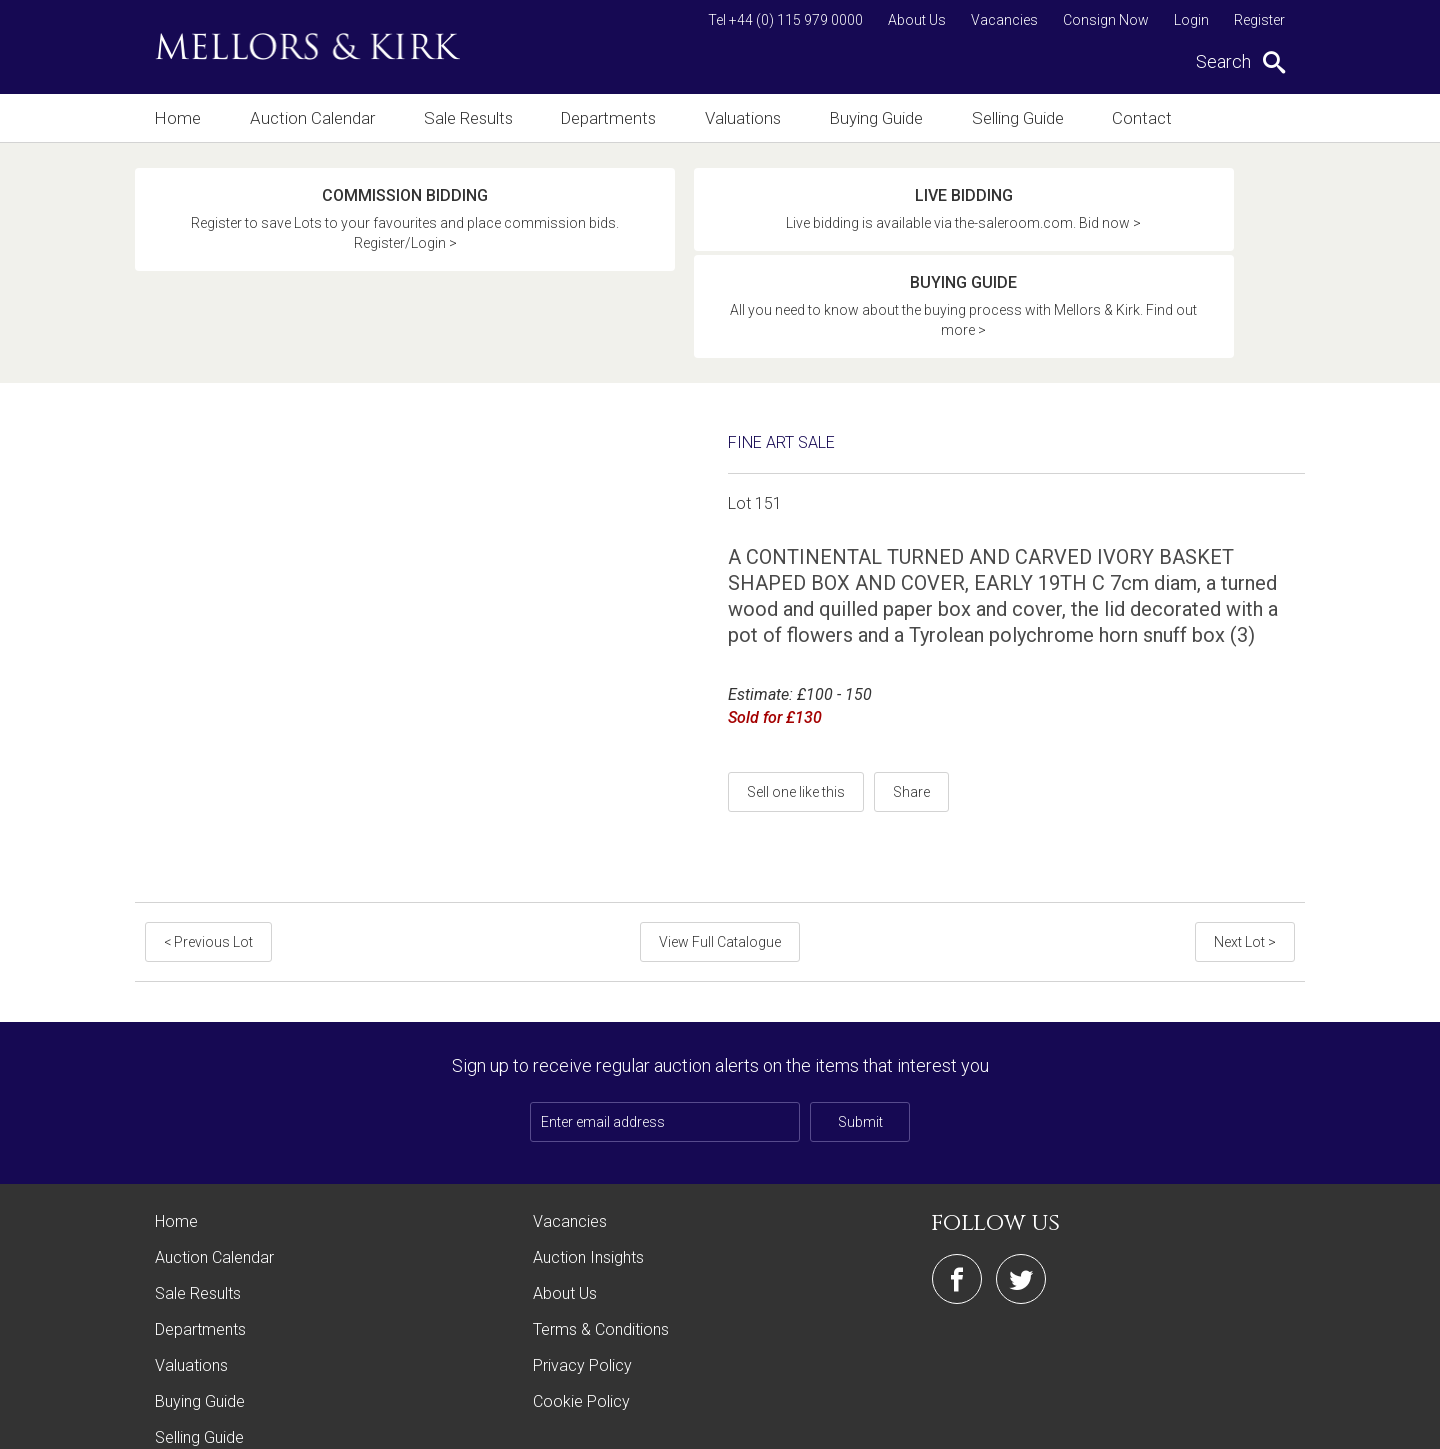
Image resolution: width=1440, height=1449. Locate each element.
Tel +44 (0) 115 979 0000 (785, 20)
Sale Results (470, 117)
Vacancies (1004, 20)
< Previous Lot (206, 854)
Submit (860, 1034)
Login (1191, 20)
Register (1259, 20)
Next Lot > (1247, 854)
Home (176, 117)
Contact (1159, 117)
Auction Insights (588, 1169)
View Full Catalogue (720, 854)
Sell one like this (796, 704)
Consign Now (1106, 20)
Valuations (750, 117)
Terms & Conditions (601, 1241)
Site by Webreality (1254, 1423)
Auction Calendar (312, 117)
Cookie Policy (581, 1313)
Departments (613, 117)
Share (911, 704)
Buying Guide (887, 117)
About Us (917, 20)
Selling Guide (1031, 117)
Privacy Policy (582, 1277)
